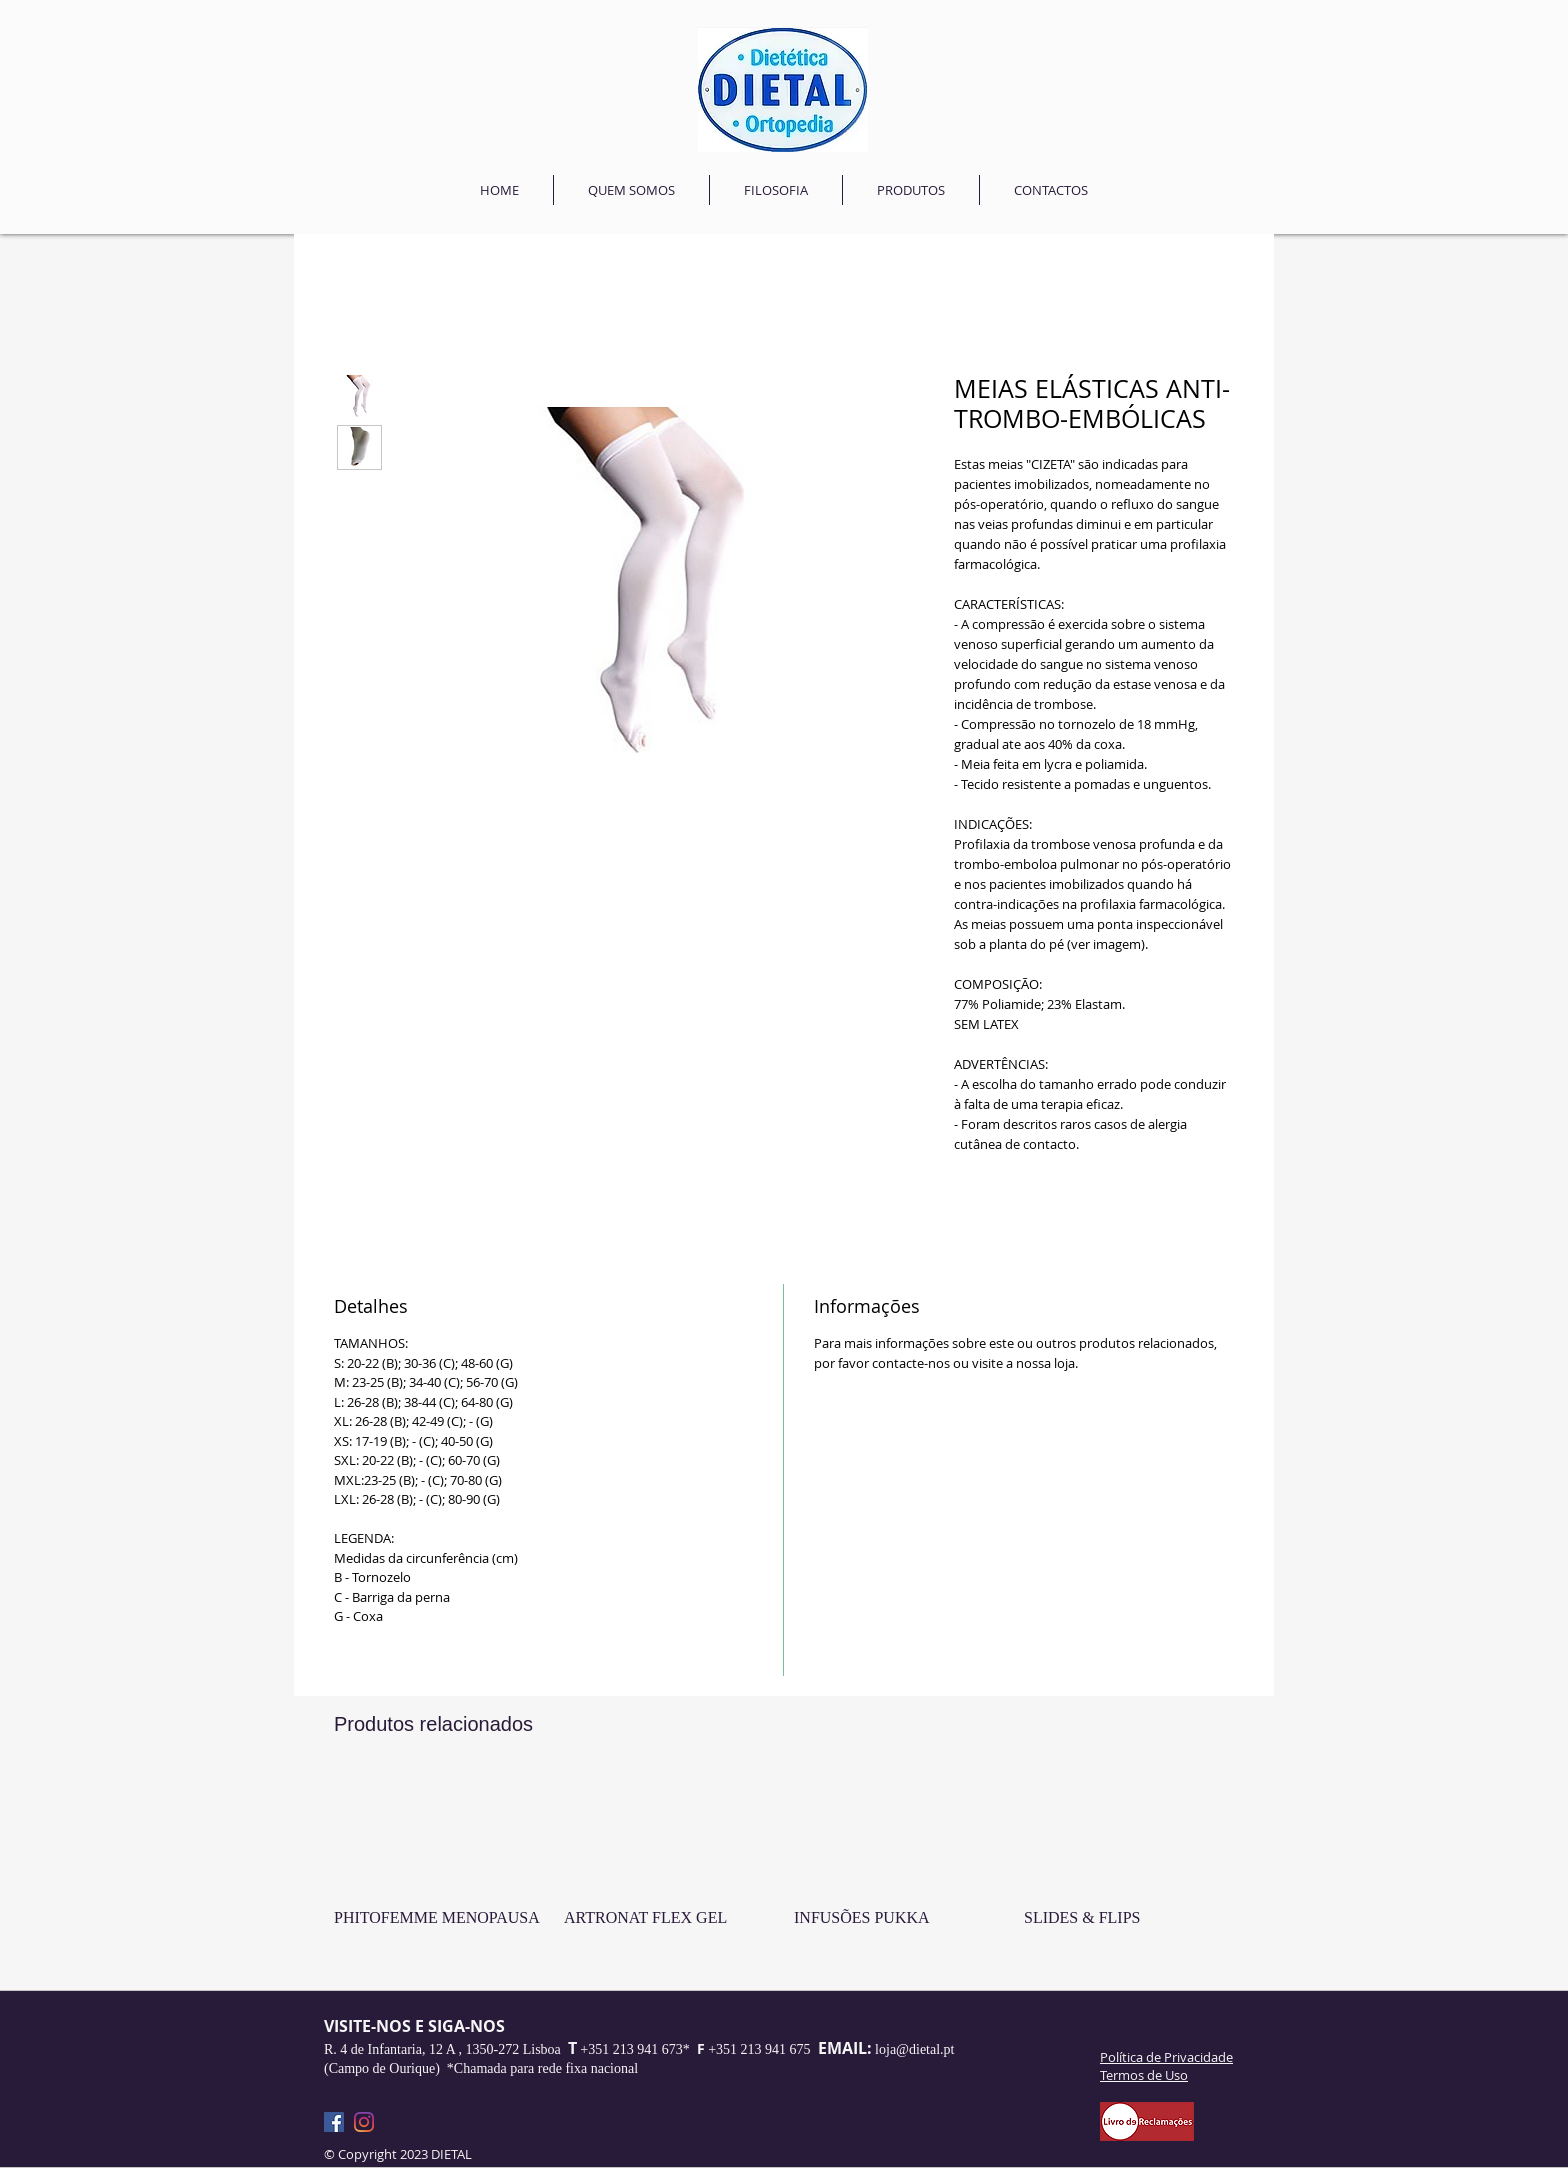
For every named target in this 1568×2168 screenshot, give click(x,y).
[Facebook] (334, 2122)
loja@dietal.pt (914, 2049)
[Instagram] (364, 2122)
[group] (784, 1873)
